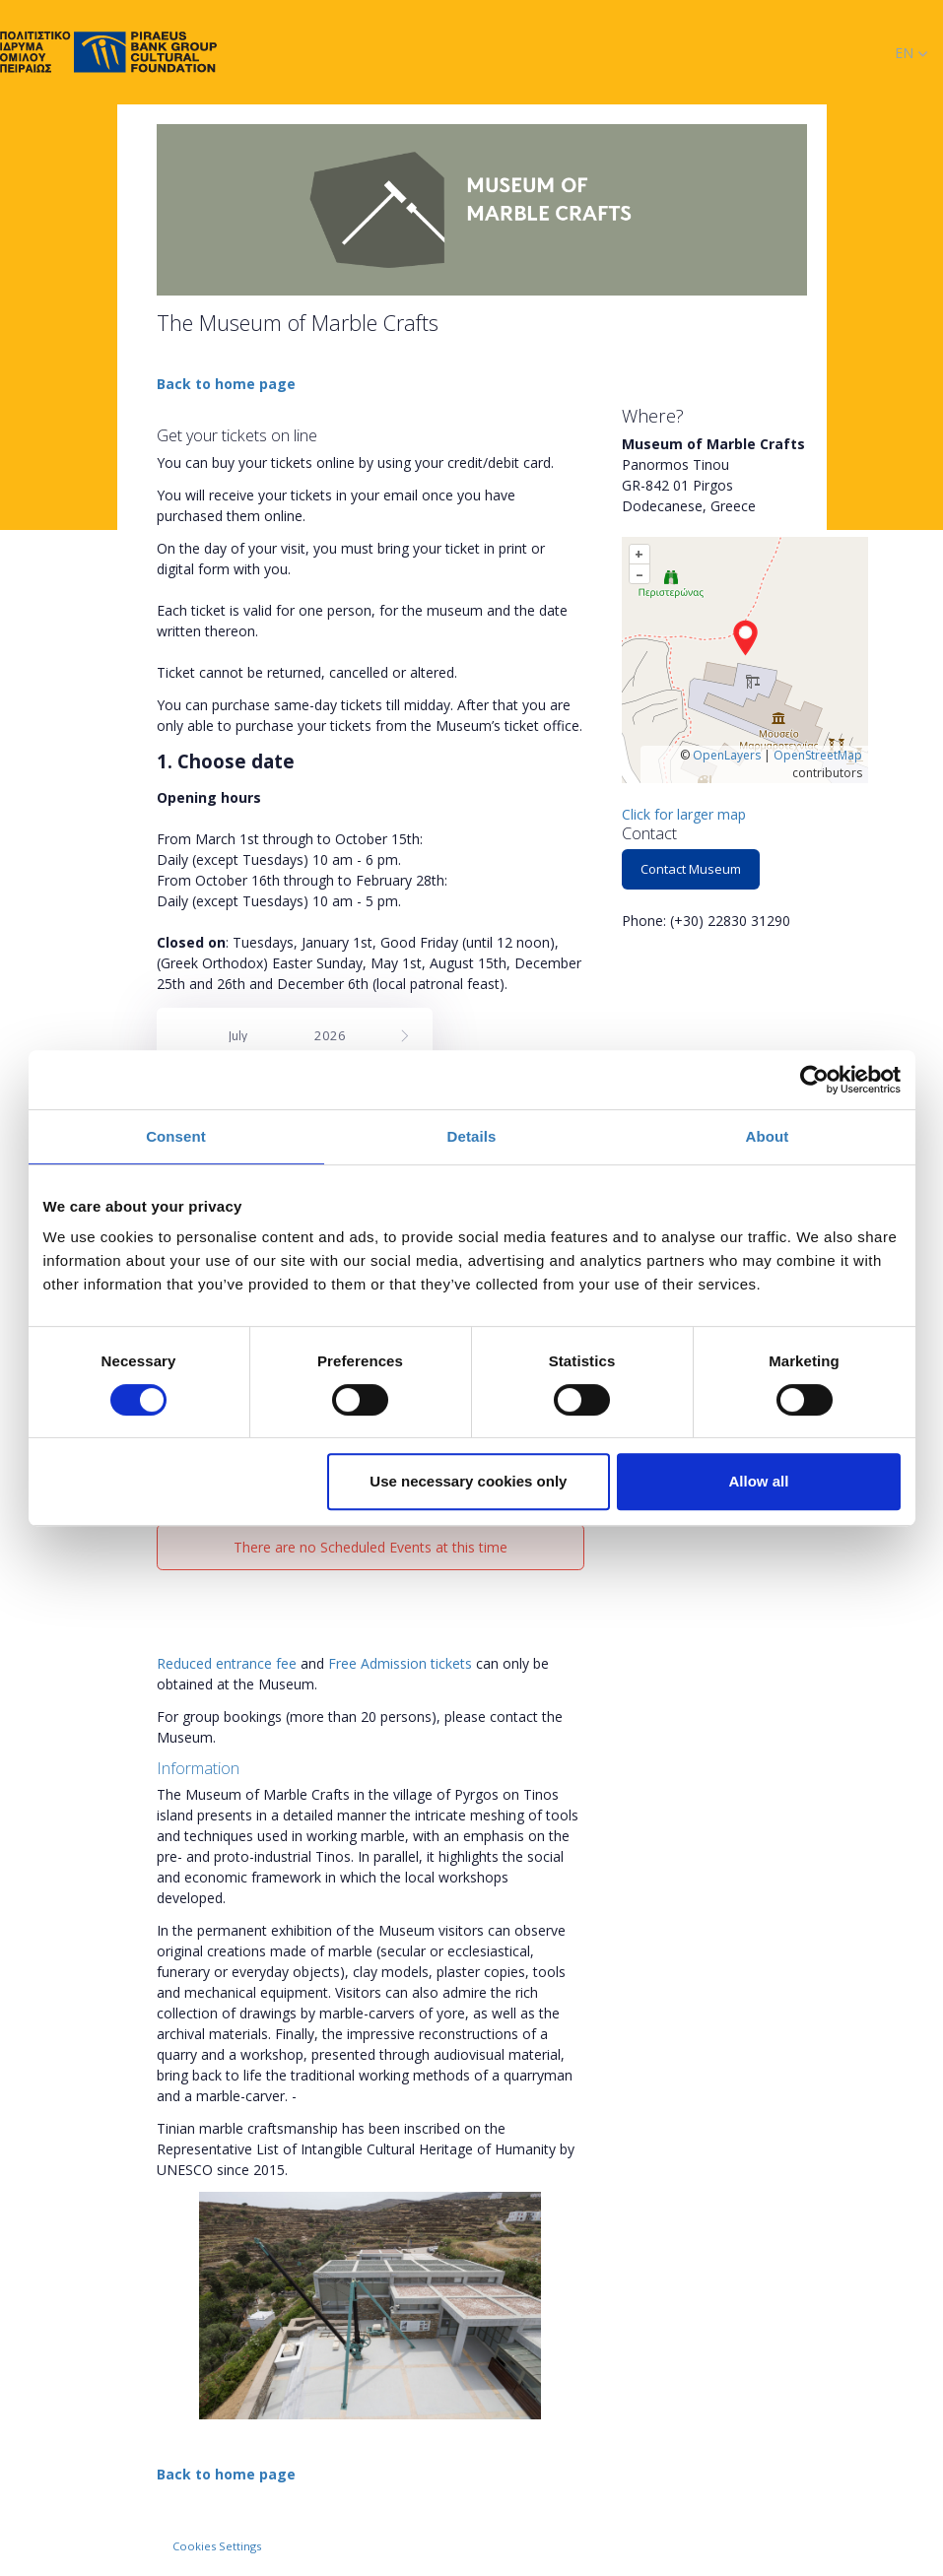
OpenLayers (727, 755)
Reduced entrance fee (227, 1663)
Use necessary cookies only (468, 1481)
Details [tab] (472, 1136)
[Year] (337, 1035)
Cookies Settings (216, 2546)
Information (198, 1768)
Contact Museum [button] (690, 869)
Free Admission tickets (400, 1663)
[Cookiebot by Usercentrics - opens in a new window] (814, 1079)
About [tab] (767, 1136)
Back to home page (226, 383)
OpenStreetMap (818, 755)
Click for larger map (684, 814)
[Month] (260, 1036)
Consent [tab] (176, 1136)
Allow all (759, 1481)
